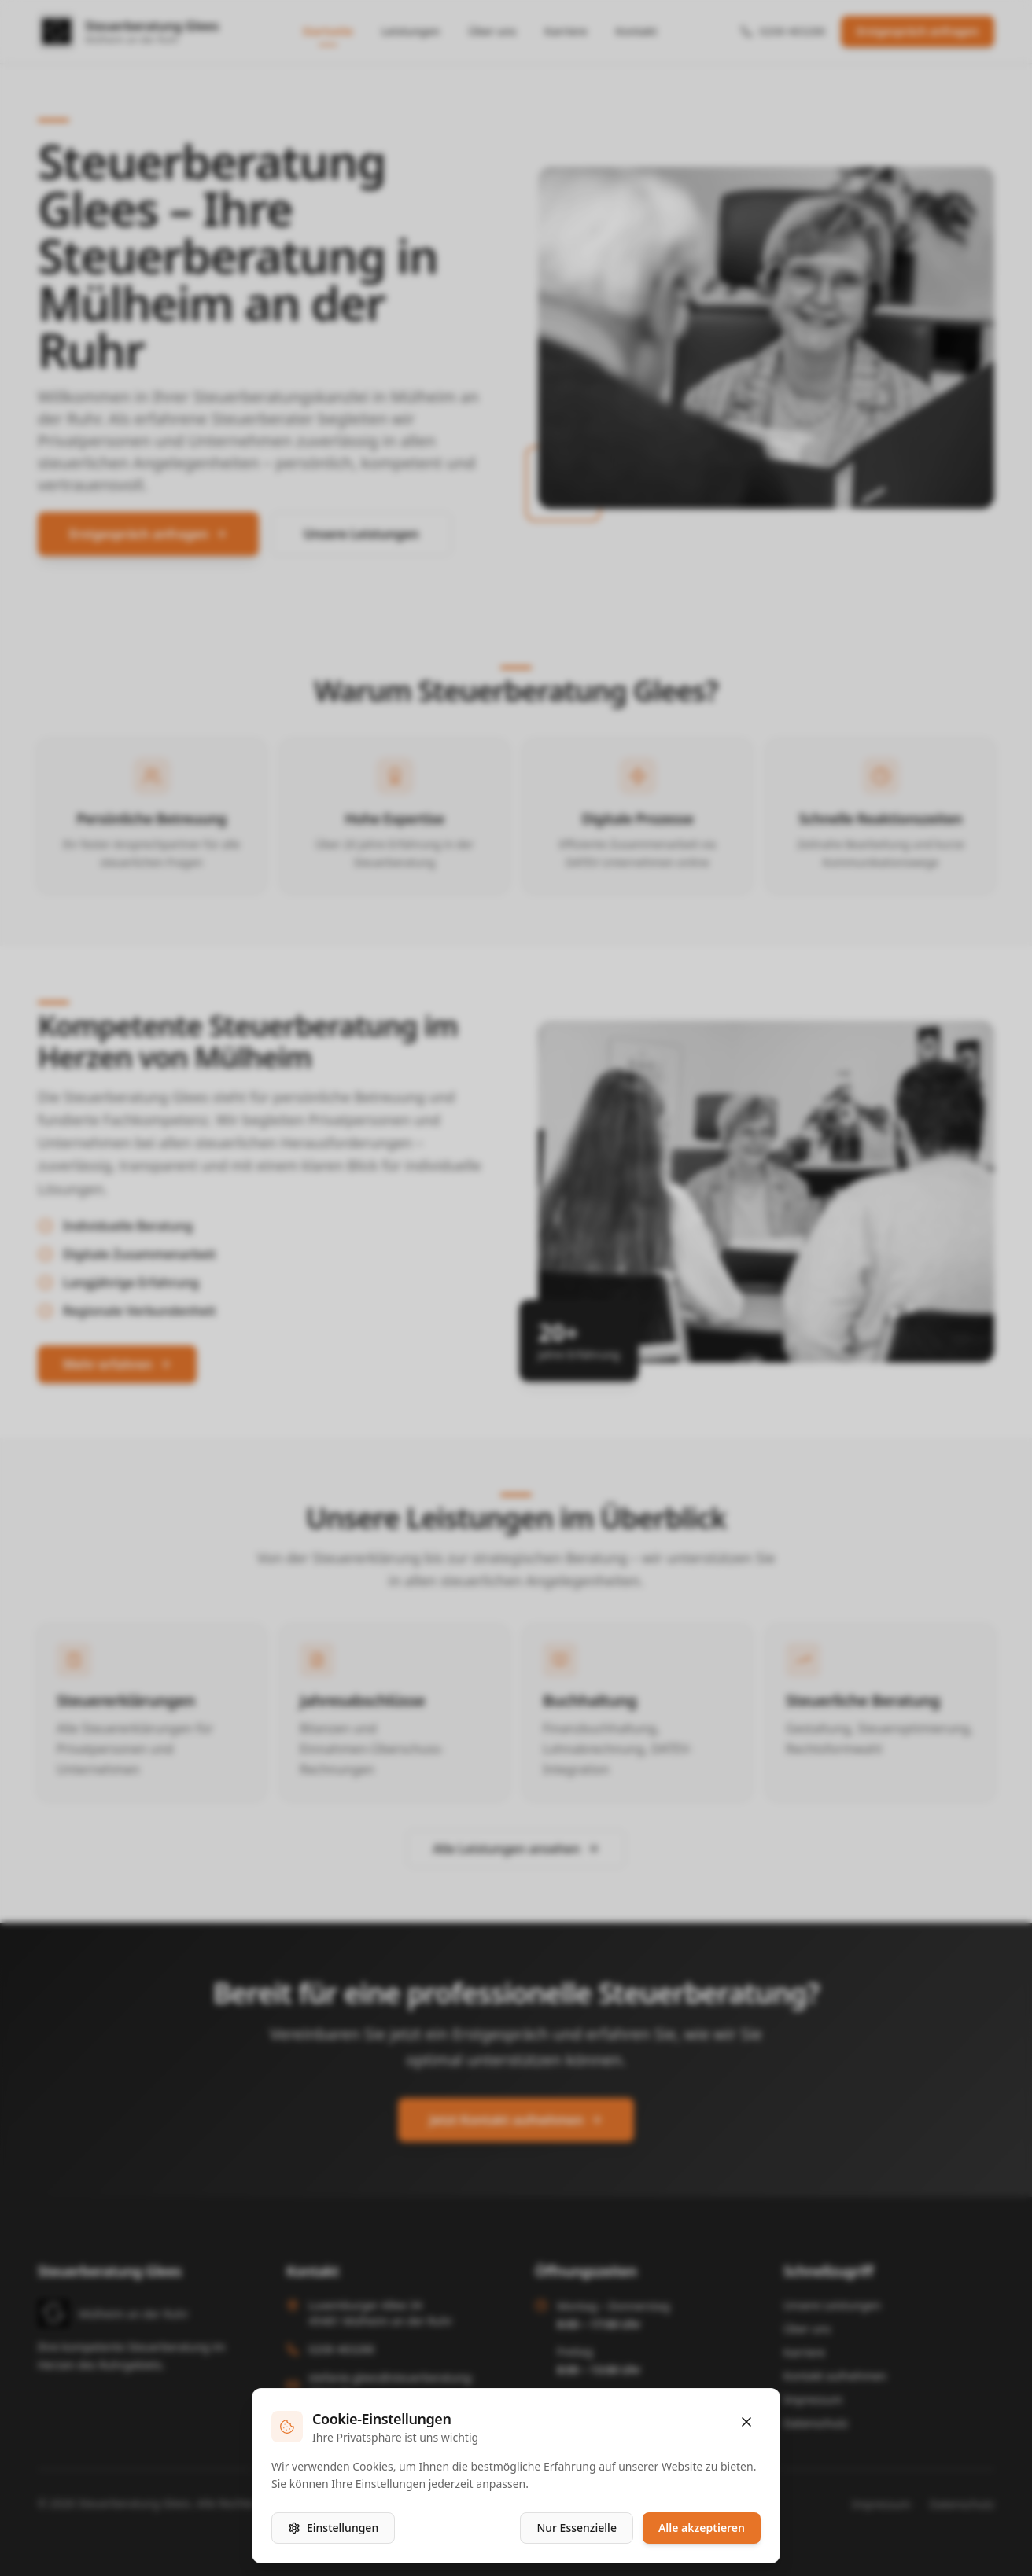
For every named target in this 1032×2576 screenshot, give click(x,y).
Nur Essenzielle (576, 2527)
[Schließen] (746, 2422)
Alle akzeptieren (701, 2527)
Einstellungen (333, 2527)
